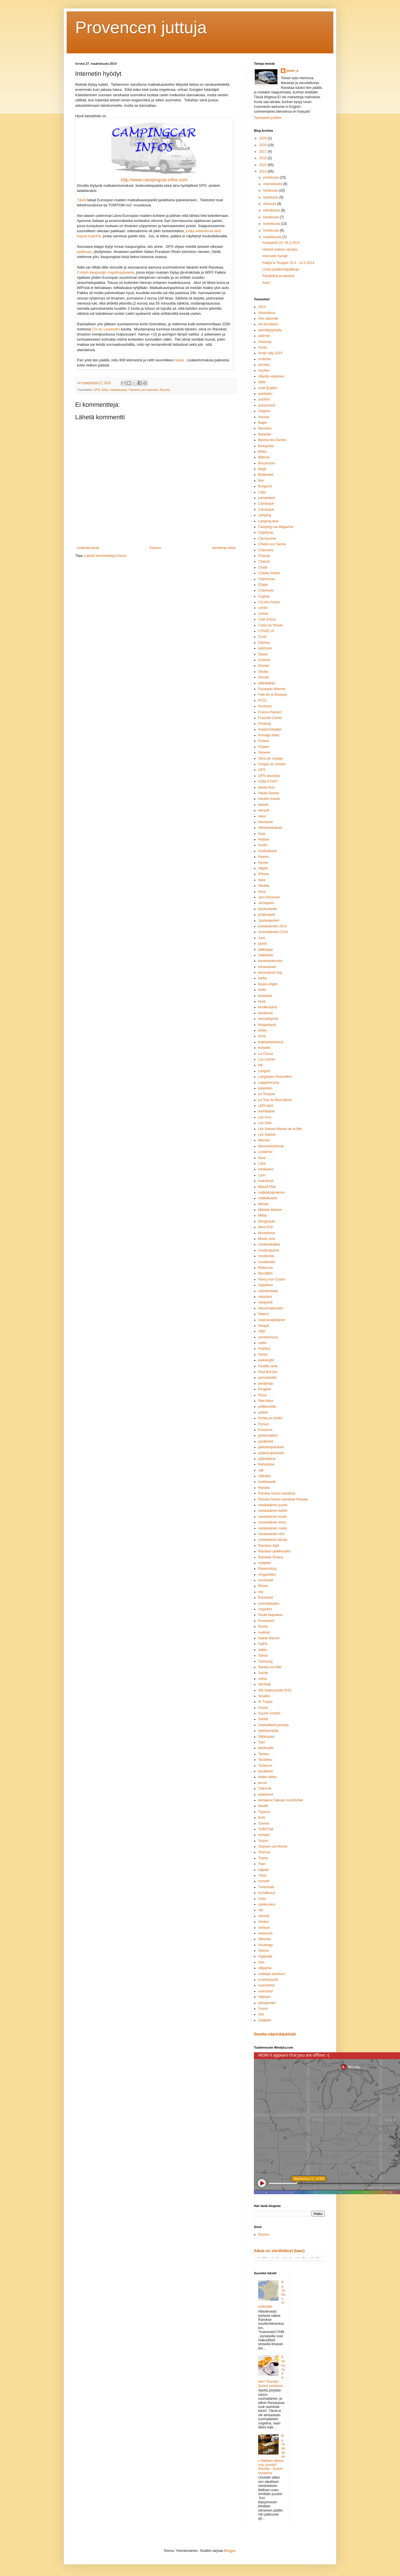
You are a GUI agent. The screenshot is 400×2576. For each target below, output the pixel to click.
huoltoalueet (267, 851)
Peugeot (264, 1389)
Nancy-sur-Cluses (271, 1279)
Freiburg (264, 724)
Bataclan (264, 434)
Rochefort (265, 1598)
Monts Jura (266, 1239)
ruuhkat (264, 1632)
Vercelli (263, 1916)
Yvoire (263, 2009)
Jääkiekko (265, 955)
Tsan (261, 1864)
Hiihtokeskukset (270, 828)
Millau (262, 1215)
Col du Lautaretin (106, 329)
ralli (261, 1470)
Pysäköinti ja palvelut (278, 276)
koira (262, 1036)
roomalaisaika (268, 1603)
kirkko (262, 1030)
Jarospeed (266, 903)
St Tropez (265, 1702)
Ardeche (264, 359)
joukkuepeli (266, 915)
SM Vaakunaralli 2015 (274, 1690)
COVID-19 (266, 631)
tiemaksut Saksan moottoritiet (280, 1800)
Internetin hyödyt (275, 256)
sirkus (262, 1679)
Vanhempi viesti (223, 548)
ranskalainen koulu (272, 1517)
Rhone (263, 1586)
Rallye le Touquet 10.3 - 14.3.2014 (288, 263)
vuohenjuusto (268, 1980)
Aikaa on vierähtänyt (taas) (279, 2250)
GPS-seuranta (269, 776)
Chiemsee (265, 590)
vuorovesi (265, 1991)
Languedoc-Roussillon (275, 1077)
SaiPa (262, 1644)
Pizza (262, 1395)
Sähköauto (266, 1737)
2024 (263, 138)
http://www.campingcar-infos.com (154, 179)
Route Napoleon (270, 1615)
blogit (262, 469)
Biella (262, 452)
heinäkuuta (272, 210)
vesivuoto (265, 1933)
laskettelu (265, 1088)
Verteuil (264, 1928)
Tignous (264, 1812)
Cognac (264, 596)
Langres (264, 1071)
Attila (262, 382)
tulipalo (263, 1870)
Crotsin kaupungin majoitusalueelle (105, 272)
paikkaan (84, 252)
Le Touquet (266, 1094)
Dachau (264, 643)
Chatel (263, 585)
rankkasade (267, 1482)
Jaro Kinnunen (269, 897)
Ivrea (262, 892)
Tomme (263, 1823)
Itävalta (263, 886)
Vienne (263, 1951)
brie (261, 481)
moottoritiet (266, 1262)
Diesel (263, 654)
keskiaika (265, 996)
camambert (266, 498)
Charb (263, 567)
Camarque (266, 510)
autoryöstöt (266, 405)
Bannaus (264, 428)
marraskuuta (273, 184)
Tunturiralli (266, 1887)
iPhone (263, 874)
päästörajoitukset (271, 1453)
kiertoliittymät (268, 1019)
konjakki (264, 1048)
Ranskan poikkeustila (274, 1551)
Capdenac (266, 533)
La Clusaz (265, 1054)
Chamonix (265, 550)
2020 (263, 145)
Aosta (262, 347)
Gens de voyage (270, 758)
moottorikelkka (269, 1244)
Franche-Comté (270, 718)
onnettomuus (268, 1337)
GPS (96, 389)
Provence (265, 1430)
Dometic (264, 660)
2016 (263, 158)
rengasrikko (267, 1575)
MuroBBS (265, 1273)
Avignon (264, 411)
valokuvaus (266, 1904)
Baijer (262, 423)
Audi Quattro (267, 388)
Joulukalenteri (268, 921)
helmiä (263, 805)
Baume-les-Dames (272, 440)
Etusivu (155, 548)
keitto (262, 990)
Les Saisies (266, 1135)
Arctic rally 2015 (270, 353)
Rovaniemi (266, 1621)
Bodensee (265, 475)
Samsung (265, 1661)
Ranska (165, 389)
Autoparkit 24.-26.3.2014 (281, 243)
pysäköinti (265, 1441)
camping (264, 515)
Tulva (262, 1875)
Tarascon (265, 1766)
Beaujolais (266, 446)
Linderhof (265, 1152)
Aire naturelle (268, 318)
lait (260, 1065)
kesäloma (265, 1013)
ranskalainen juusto (272, 1505)
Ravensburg (267, 1569)
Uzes (262, 1899)
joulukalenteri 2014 (272, 926)
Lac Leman (266, 1059)
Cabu (262, 492)
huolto (263, 845)
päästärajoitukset (271, 1447)
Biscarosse (266, 463)
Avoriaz (264, 417)
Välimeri (264, 1997)
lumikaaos (265, 1169)
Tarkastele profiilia (267, 118)
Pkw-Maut (265, 1401)
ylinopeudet (266, 2003)
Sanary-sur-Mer (270, 1667)
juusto (262, 944)
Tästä (81, 200)
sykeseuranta (268, 1731)
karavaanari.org (270, 972)
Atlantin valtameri (271, 376)
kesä (261, 1001)
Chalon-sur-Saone (272, 544)
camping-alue (268, 521)
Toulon (263, 1841)
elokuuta (270, 204)
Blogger (230, 2551)
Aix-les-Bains (268, 324)
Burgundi (265, 486)
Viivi (261, 1962)
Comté (263, 614)
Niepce (263, 1314)
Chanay (264, 556)
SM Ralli (264, 1684)
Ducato (263, 677)
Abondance (266, 313)
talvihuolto (265, 1748)
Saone (263, 1673)
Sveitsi (263, 1719)
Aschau (264, 370)
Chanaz (264, 561)
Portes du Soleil (270, 1418)
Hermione (265, 822)
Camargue (266, 504)
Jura (261, 938)
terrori (262, 1783)
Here (262, 816)
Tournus (264, 1852)
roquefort (265, 1609)
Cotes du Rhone (270, 625)
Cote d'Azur (267, 619)
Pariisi (263, 1355)
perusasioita (149, 389)
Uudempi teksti (88, 548)
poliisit (263, 1412)
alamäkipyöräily (270, 330)
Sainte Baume (268, 1638)
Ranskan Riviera (270, 1557)
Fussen (263, 741)
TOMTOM (265, 1829)
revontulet (265, 1580)
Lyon (262, 1175)
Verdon (263, 1922)
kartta (262, 978)
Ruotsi (263, 1626)
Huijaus (264, 839)
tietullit (263, 1806)
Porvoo (263, 1424)
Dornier (263, 666)
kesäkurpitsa (267, 1007)
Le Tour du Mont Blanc (275, 1100)
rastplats (264, 1563)
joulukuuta (271, 177)
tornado (264, 1835)
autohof (264, 399)
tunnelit (263, 1881)
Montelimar (266, 1233)
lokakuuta (271, 190)
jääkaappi (265, 949)
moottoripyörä (268, 1250)
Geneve (264, 752)
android (264, 336)
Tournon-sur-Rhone (272, 1846)
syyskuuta (271, 197)
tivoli (261, 1818)
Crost (262, 637)
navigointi (265, 1302)
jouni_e (292, 71)
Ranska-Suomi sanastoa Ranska (283, 1499)
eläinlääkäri (266, 683)
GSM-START (268, 781)
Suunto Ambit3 (269, 1713)
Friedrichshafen (270, 729)
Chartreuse (266, 579)
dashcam (265, 648)
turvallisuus (266, 1893)
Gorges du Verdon (272, 764)
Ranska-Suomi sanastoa (276, 1493)
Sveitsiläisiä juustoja (273, 1725)
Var (260, 1910)
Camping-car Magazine (275, 527)
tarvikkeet (265, 1771)
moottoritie (266, 1256)
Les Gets (265, 1123)
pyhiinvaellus (268, 1435)
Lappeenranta (268, 1083)
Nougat (263, 1326)
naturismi (265, 1297)
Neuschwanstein (270, 1308)
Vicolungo (265, 1945)
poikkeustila (267, 1406)
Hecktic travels (269, 799)
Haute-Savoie (268, 793)
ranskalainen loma (272, 1522)
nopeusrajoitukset (271, 1320)
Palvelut (134, 389)
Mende (263, 1204)
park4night (266, 1360)
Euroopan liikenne (271, 689)
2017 (263, 152)
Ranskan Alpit (268, 1546)
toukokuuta (272, 224)
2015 (263, 165)
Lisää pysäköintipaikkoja (280, 269)
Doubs (263, 672)
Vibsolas (264, 1939)
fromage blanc (269, 735)
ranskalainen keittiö (272, 1511)
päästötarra (266, 1459)
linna (261, 1158)
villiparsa (264, 1968)
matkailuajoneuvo (271, 1192)
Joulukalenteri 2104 (273, 932)
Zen (261, 2014)
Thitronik (264, 1789)
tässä (179, 360)
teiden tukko (267, 1777)
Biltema (264, 457)
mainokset (266, 1181)
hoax (262, 834)
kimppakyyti (267, 1025)
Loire (262, 1164)
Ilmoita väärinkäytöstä (275, 2034)
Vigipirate (265, 1956)
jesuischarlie (267, 909)
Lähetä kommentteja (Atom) (105, 556)
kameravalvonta (270, 961)
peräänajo (265, 1384)
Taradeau (265, 1760)
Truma (263, 1858)
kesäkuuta (271, 217)
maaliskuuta (272, 237)
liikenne (264, 1140)
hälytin (263, 868)
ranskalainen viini (271, 1534)
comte (263, 608)
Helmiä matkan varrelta (279, 249)
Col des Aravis (269, 602)
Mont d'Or (265, 1227)
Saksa (263, 1655)
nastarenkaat (268, 1291)
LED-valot (265, 1106)
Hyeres (263, 857)
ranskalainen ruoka (272, 1528)
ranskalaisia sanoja (272, 1540)
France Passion (270, 712)
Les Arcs (264, 1117)
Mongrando (266, 1221)
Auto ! (266, 283)
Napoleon (265, 1285)
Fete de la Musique (272, 695)
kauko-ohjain (267, 984)
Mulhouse (265, 1268)
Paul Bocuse (267, 1372)
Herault (263, 810)
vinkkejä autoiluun (271, 1974)
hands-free (266, 787)
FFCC (262, 701)
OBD (262, 1331)
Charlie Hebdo (269, 573)
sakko (262, 1650)
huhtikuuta (271, 230)
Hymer (263, 863)
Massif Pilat (266, 1187)
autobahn (265, 394)
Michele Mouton (270, 1210)
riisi (260, 1592)
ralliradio (264, 1476)
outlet (262, 1343)
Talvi (261, 1742)
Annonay (264, 342)
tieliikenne (265, 1795)
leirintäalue (266, 1111)
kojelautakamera (270, 1042)
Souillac (264, 1696)
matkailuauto (118, 389)
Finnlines (265, 706)
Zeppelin (264, 2020)
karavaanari (267, 967)
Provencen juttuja (141, 27)
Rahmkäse (266, 1464)
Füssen (263, 747)
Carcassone (267, 538)
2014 (263, 171)
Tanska (263, 1754)
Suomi (263, 1708)
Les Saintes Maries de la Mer (280, 1129)
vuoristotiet (266, 1985)
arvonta (264, 365)
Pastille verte (268, 1366)
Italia (105, 389)
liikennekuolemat (270, 1146)
